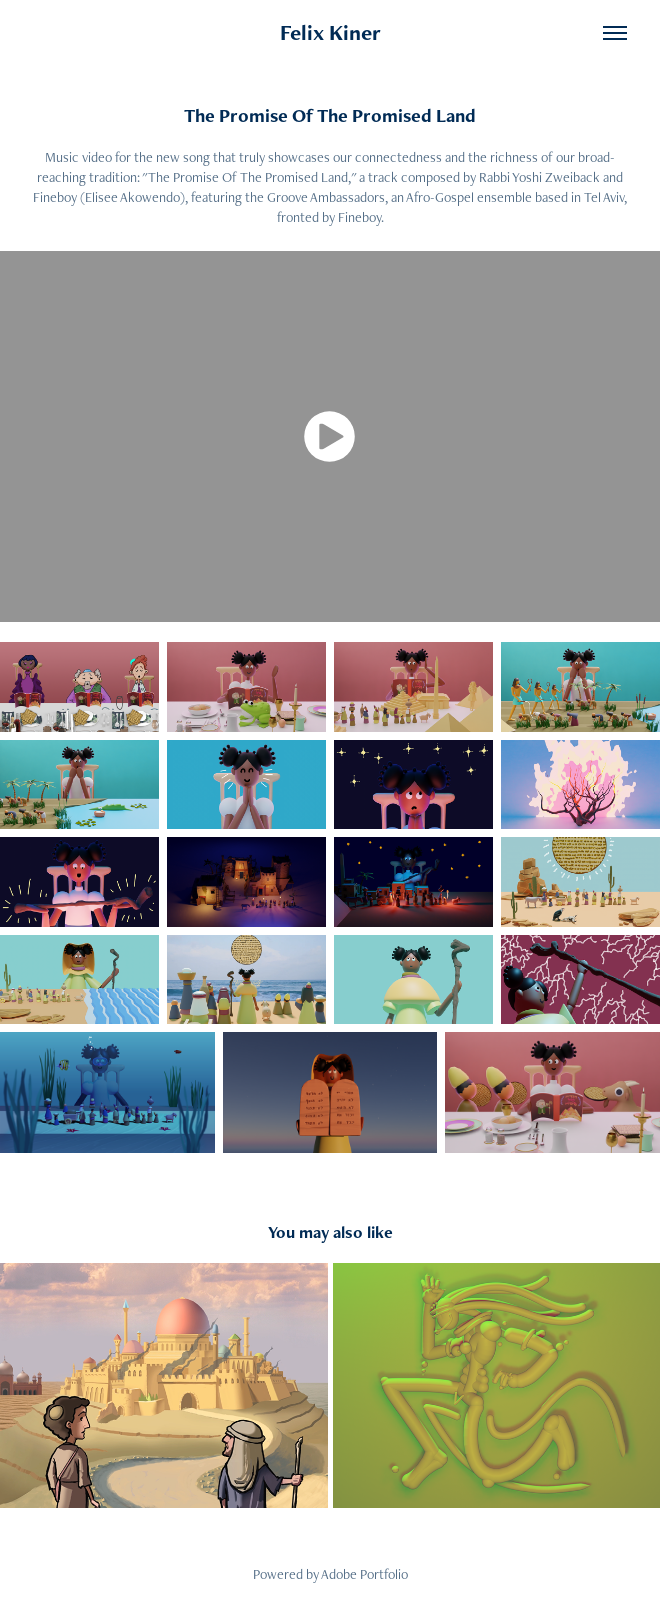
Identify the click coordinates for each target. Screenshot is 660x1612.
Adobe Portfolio (364, 1574)
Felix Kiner (330, 32)
